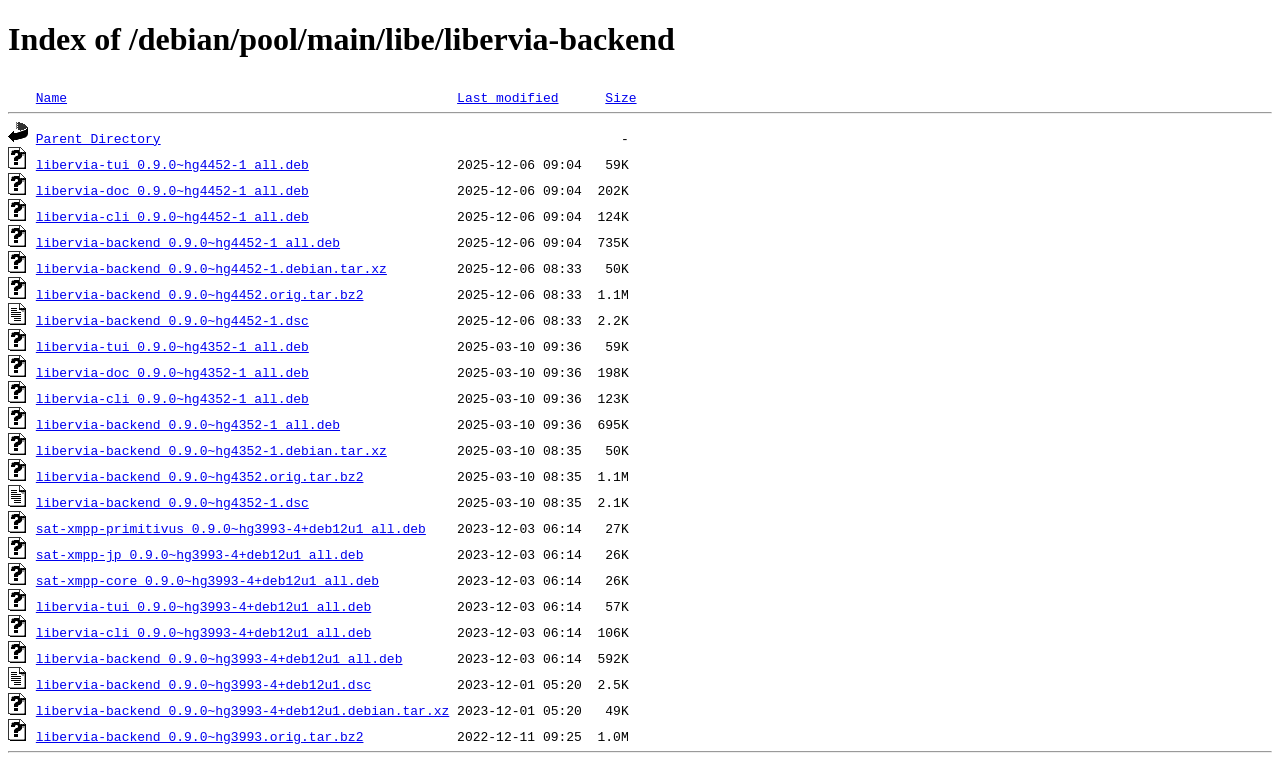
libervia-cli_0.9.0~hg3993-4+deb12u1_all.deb (203, 632)
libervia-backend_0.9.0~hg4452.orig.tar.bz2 (200, 294)
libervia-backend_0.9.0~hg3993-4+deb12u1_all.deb (219, 658)
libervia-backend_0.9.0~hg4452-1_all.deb (188, 242)
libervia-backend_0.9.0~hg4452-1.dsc (172, 320)
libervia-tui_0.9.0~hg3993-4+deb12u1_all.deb (203, 606)
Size (620, 97)
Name (51, 97)
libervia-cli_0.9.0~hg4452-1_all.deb (172, 216)
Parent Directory (98, 138)
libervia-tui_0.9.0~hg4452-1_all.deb (172, 164)
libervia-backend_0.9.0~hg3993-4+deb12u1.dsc (203, 684)
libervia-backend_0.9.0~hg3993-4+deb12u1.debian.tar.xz (242, 710)
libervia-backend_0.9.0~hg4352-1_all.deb (188, 424)
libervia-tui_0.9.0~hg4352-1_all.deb (172, 346)
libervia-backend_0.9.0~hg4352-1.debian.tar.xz (211, 450)
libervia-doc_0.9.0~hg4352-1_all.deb (172, 372)
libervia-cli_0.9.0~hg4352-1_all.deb (172, 398)
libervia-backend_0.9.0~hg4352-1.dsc (172, 502)
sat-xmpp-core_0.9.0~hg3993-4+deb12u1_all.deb (207, 580)
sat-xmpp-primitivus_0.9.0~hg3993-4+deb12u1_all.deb (231, 528)
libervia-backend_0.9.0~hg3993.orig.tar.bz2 (200, 736)
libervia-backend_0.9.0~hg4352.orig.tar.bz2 (200, 476)
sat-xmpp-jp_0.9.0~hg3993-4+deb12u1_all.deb (200, 554)
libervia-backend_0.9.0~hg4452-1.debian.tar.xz (211, 268)
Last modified (507, 97)
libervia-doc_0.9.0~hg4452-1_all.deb (172, 190)
